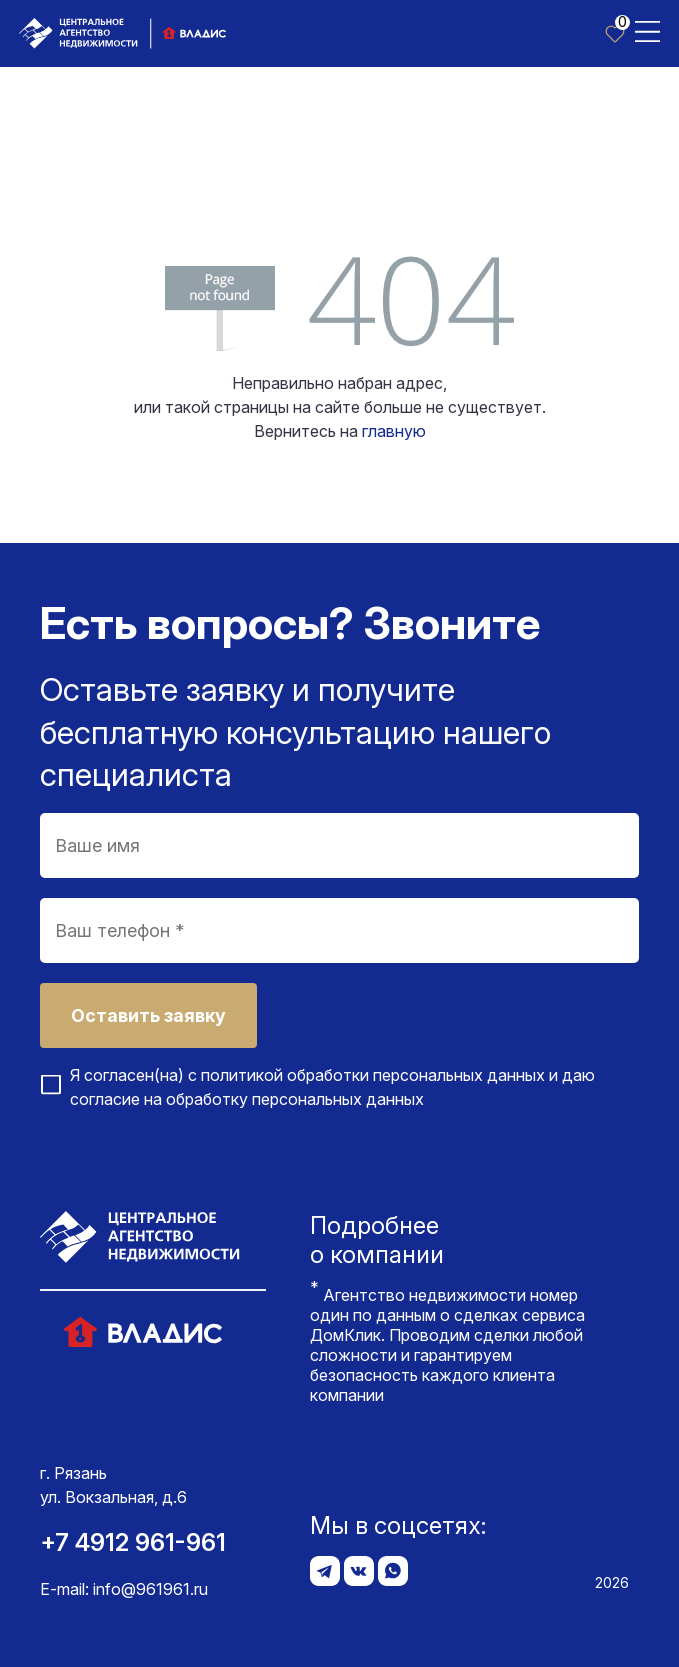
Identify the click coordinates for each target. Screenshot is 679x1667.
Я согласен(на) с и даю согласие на (332, 1087)
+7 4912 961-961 (133, 1542)
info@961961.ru (150, 1589)
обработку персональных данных (295, 1099)
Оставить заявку (148, 1015)
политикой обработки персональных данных (373, 1075)
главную (394, 431)
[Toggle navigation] (647, 30)
